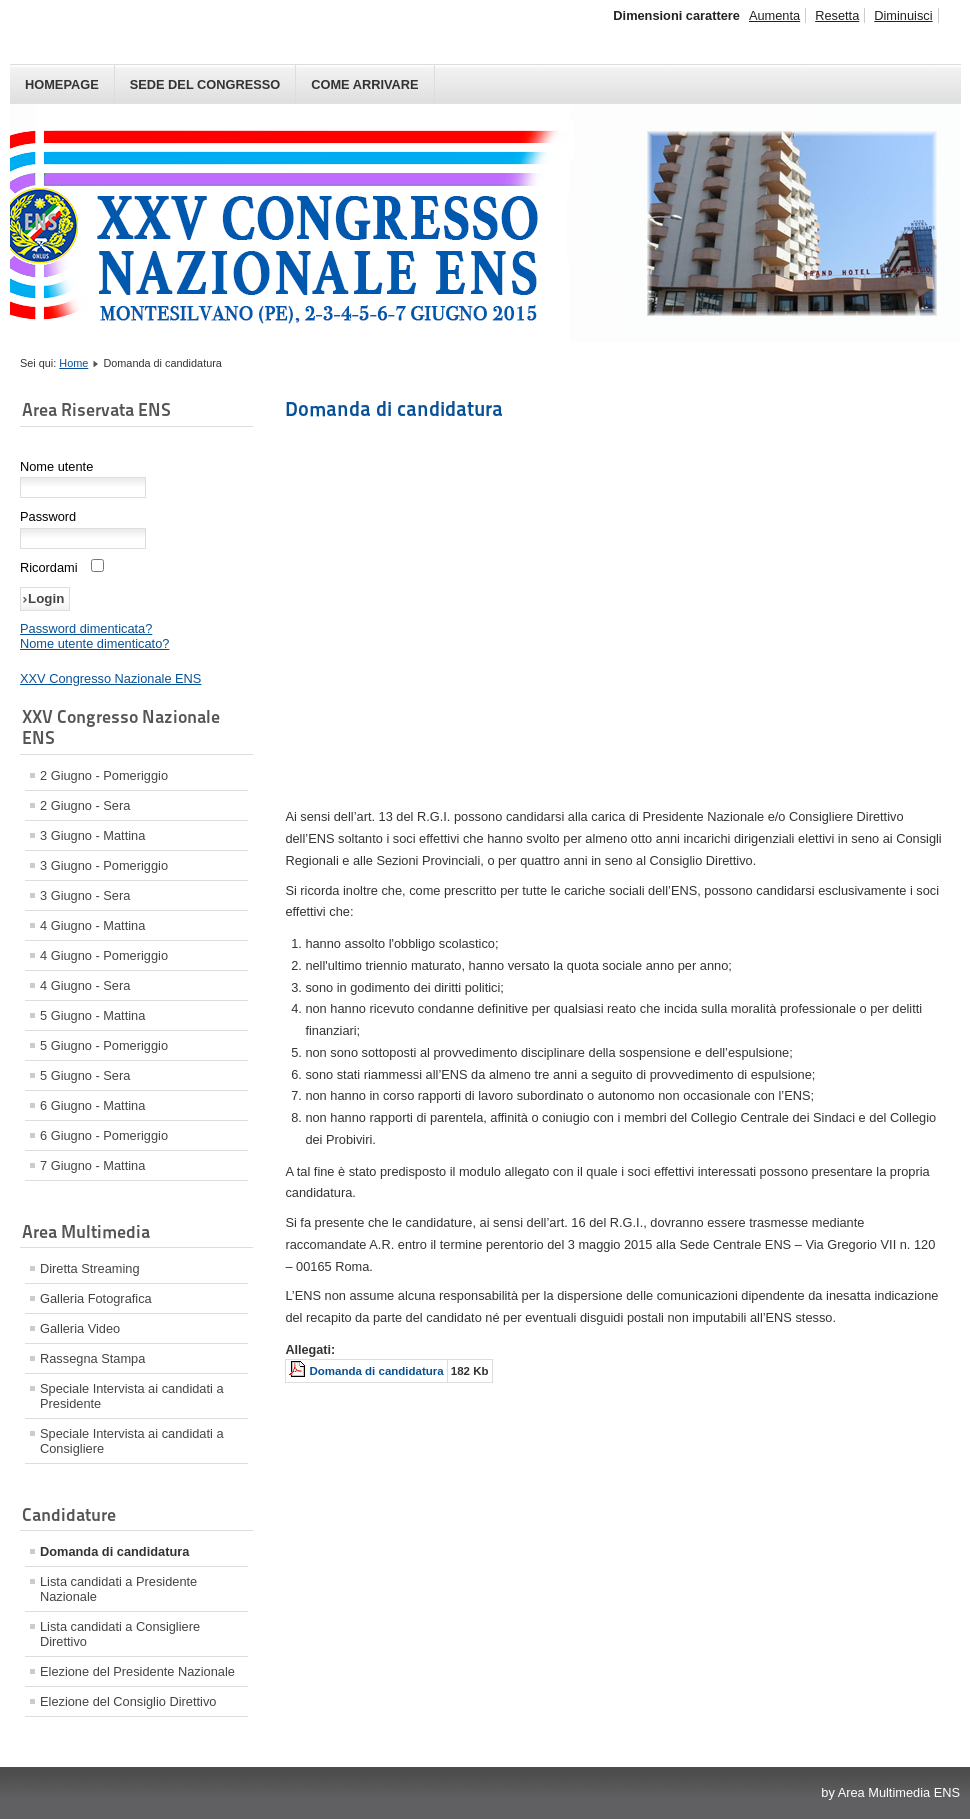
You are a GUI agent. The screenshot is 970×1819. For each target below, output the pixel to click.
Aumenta (774, 15)
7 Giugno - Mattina (92, 1165)
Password (48, 516)
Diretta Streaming (90, 1268)
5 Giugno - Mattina (92, 1015)
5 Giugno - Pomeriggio (104, 1045)
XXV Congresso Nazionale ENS (110, 678)
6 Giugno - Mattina (92, 1105)
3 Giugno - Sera (85, 895)
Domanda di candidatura (114, 1551)
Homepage (62, 84)
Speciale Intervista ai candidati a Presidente (132, 1396)
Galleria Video (80, 1328)
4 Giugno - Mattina (92, 925)
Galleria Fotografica (96, 1298)
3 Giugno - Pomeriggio (104, 865)
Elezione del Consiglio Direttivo (128, 1701)
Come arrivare (364, 84)
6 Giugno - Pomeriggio (104, 1135)
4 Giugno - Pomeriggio (104, 955)
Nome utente (56, 466)
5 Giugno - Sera (85, 1075)
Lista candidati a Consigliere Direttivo (120, 1634)
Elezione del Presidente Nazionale (137, 1671)
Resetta (837, 15)
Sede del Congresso (205, 84)
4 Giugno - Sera (85, 985)
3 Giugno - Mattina (92, 835)
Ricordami (49, 567)
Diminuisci (903, 15)
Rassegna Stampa (92, 1358)
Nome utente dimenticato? (94, 643)
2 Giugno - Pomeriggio (104, 775)
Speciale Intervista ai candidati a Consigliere (132, 1441)
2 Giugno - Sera (85, 805)
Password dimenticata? (86, 628)
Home (73, 363)
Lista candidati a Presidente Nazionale (118, 1589)
